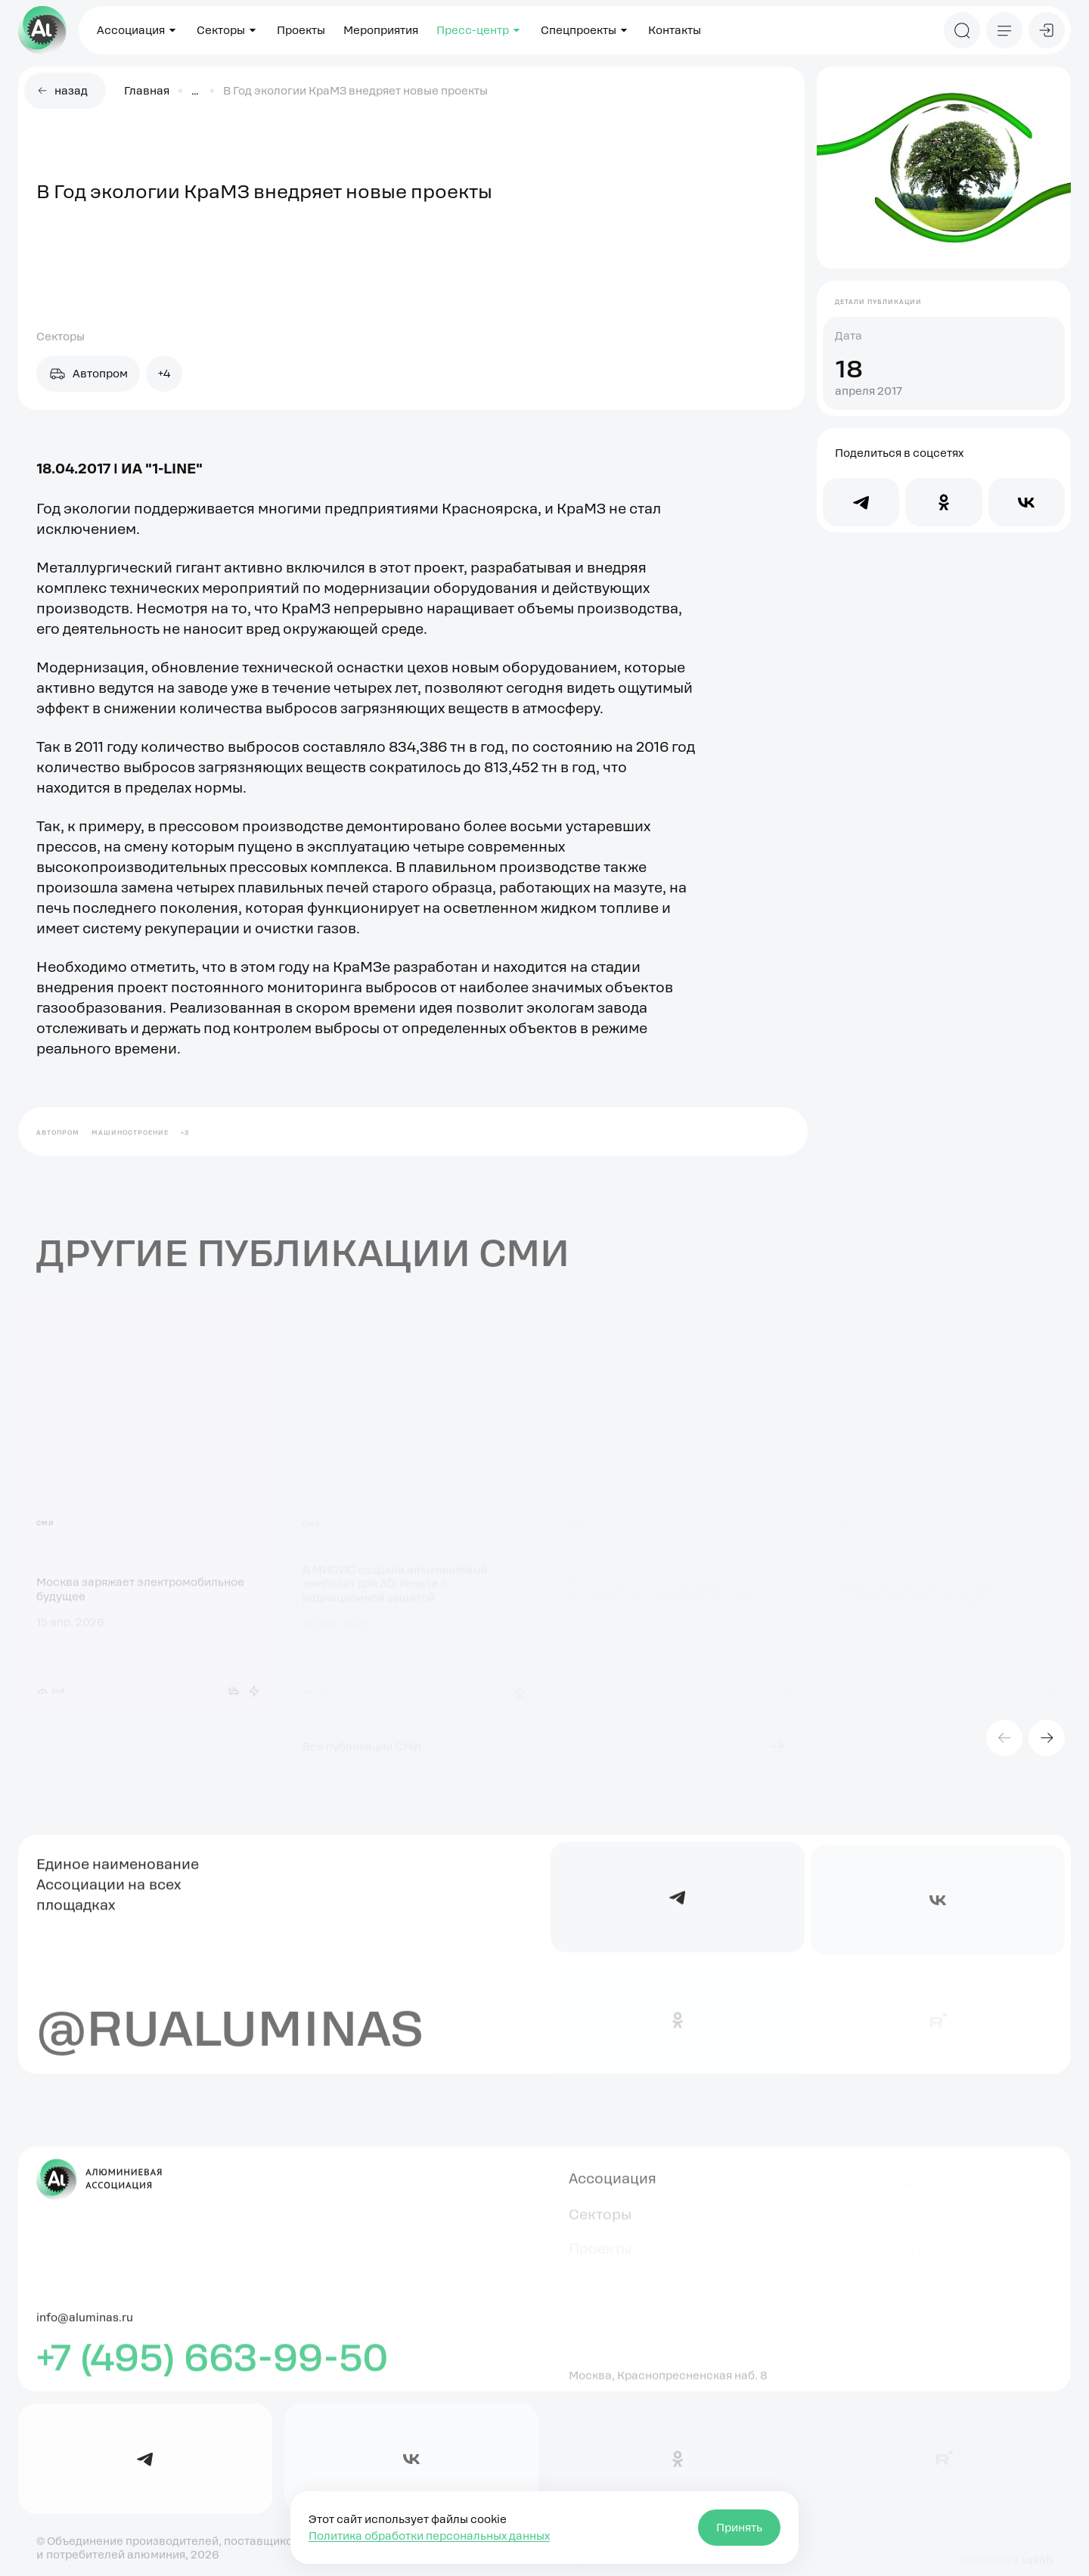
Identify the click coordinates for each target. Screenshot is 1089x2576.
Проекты (301, 30)
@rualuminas (230, 2034)
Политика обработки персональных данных (429, 2536)
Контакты (674, 30)
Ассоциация (137, 30)
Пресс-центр (479, 30)
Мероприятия (380, 30)
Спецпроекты (585, 30)
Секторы (228, 30)
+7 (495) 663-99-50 (212, 2365)
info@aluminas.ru (84, 2325)
